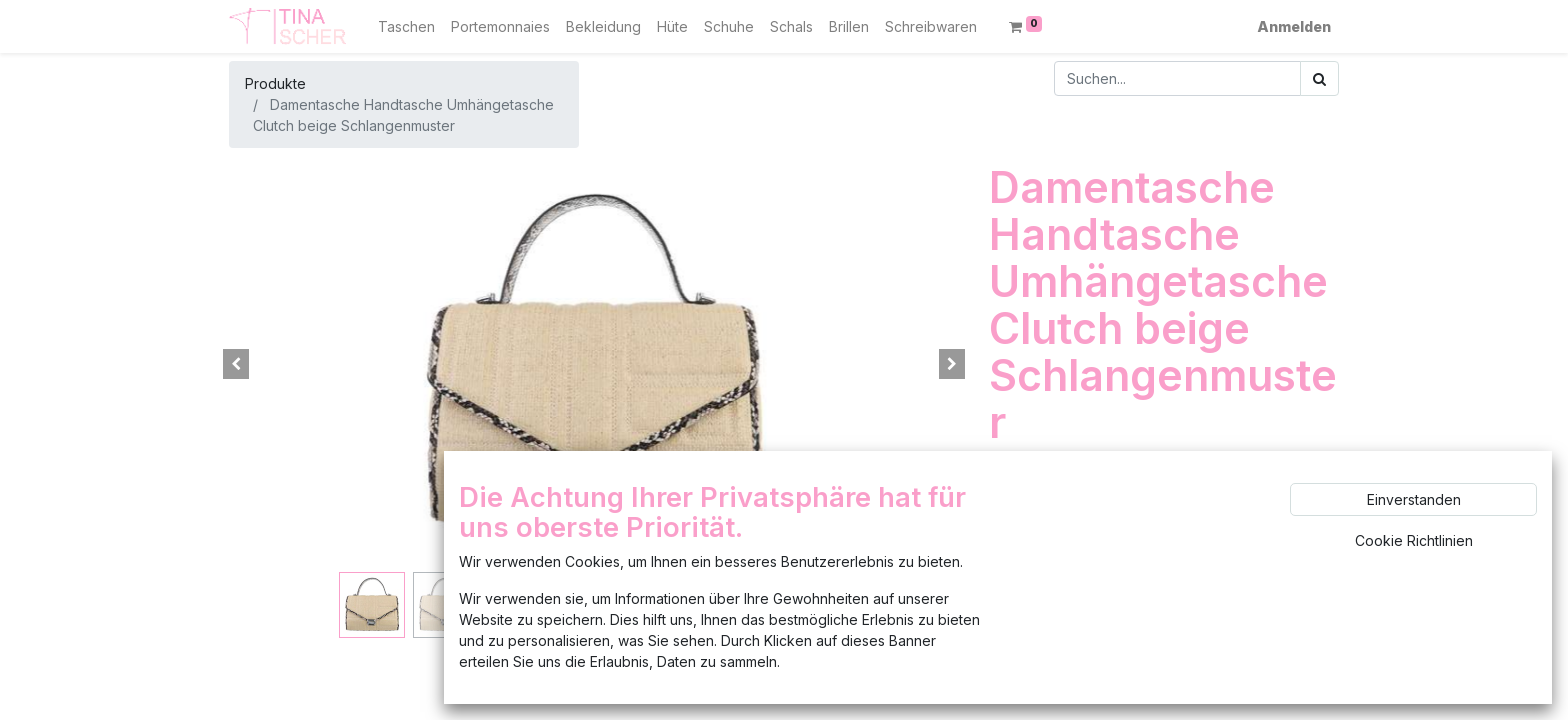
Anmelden (1294, 26)
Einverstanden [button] (1414, 499)
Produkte (275, 83)
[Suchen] (1319, 78)
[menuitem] (406, 26)
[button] (236, 364)
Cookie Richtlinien (1414, 540)
